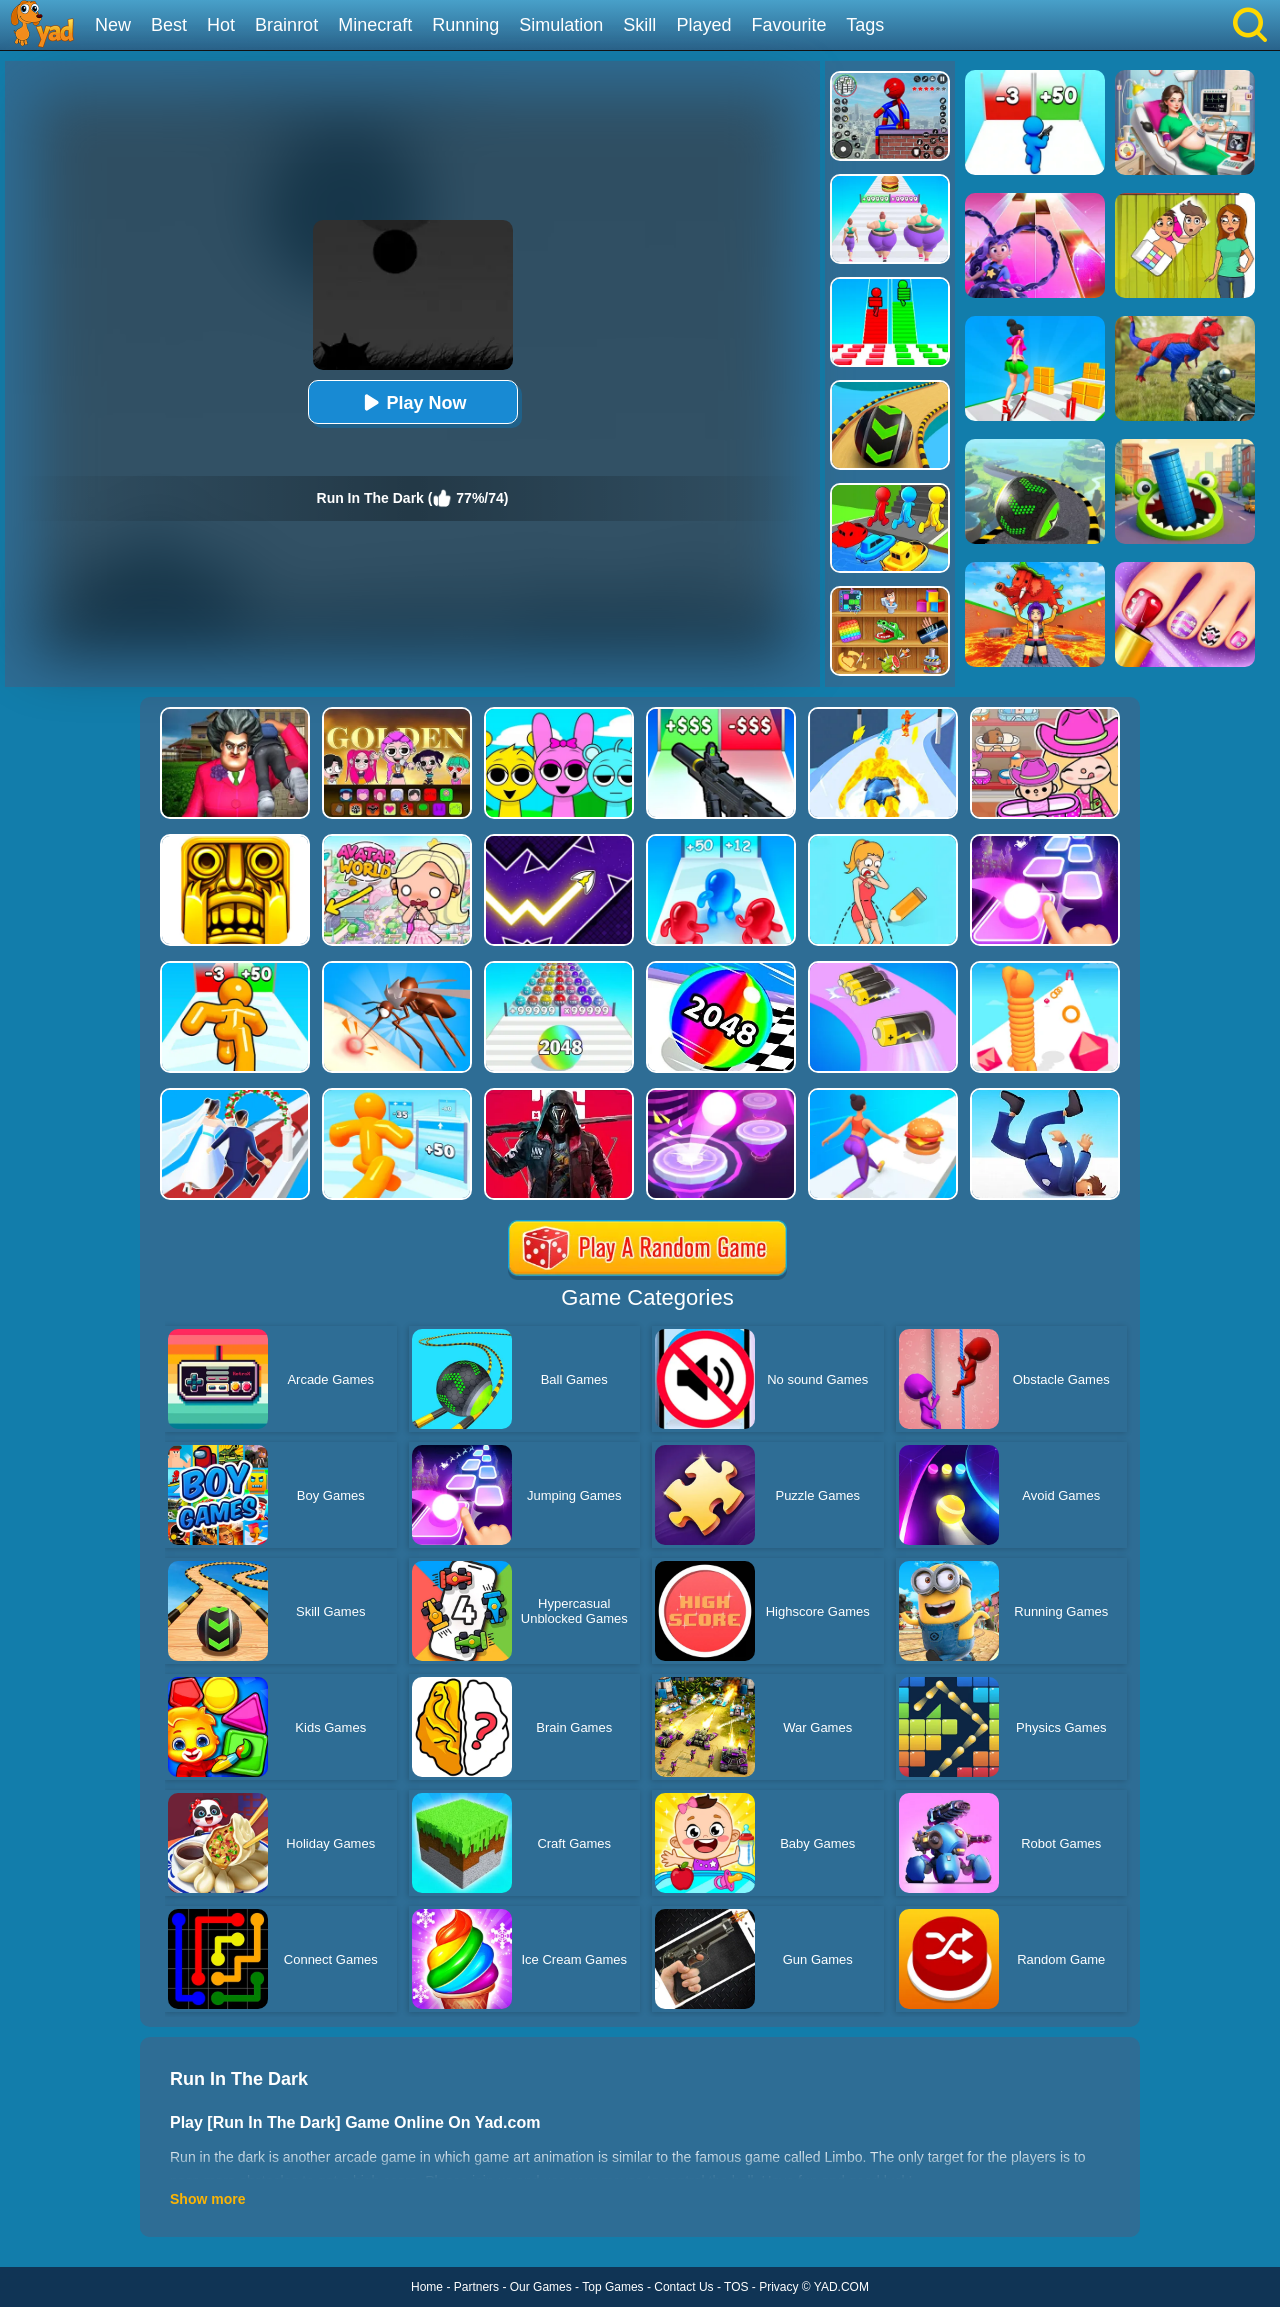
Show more (207, 2199)
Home (427, 2287)
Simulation (561, 25)
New (113, 25)
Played (703, 25)
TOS (736, 2287)
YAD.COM (841, 2287)
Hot (221, 25)
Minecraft (375, 25)
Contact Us (683, 2287)
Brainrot (286, 25)
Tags (865, 25)
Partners (476, 2287)
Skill (639, 25)
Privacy (778, 2287)
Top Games (612, 2287)
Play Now (412, 402)
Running (465, 25)
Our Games (541, 2287)
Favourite (788, 25)
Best (169, 25)
